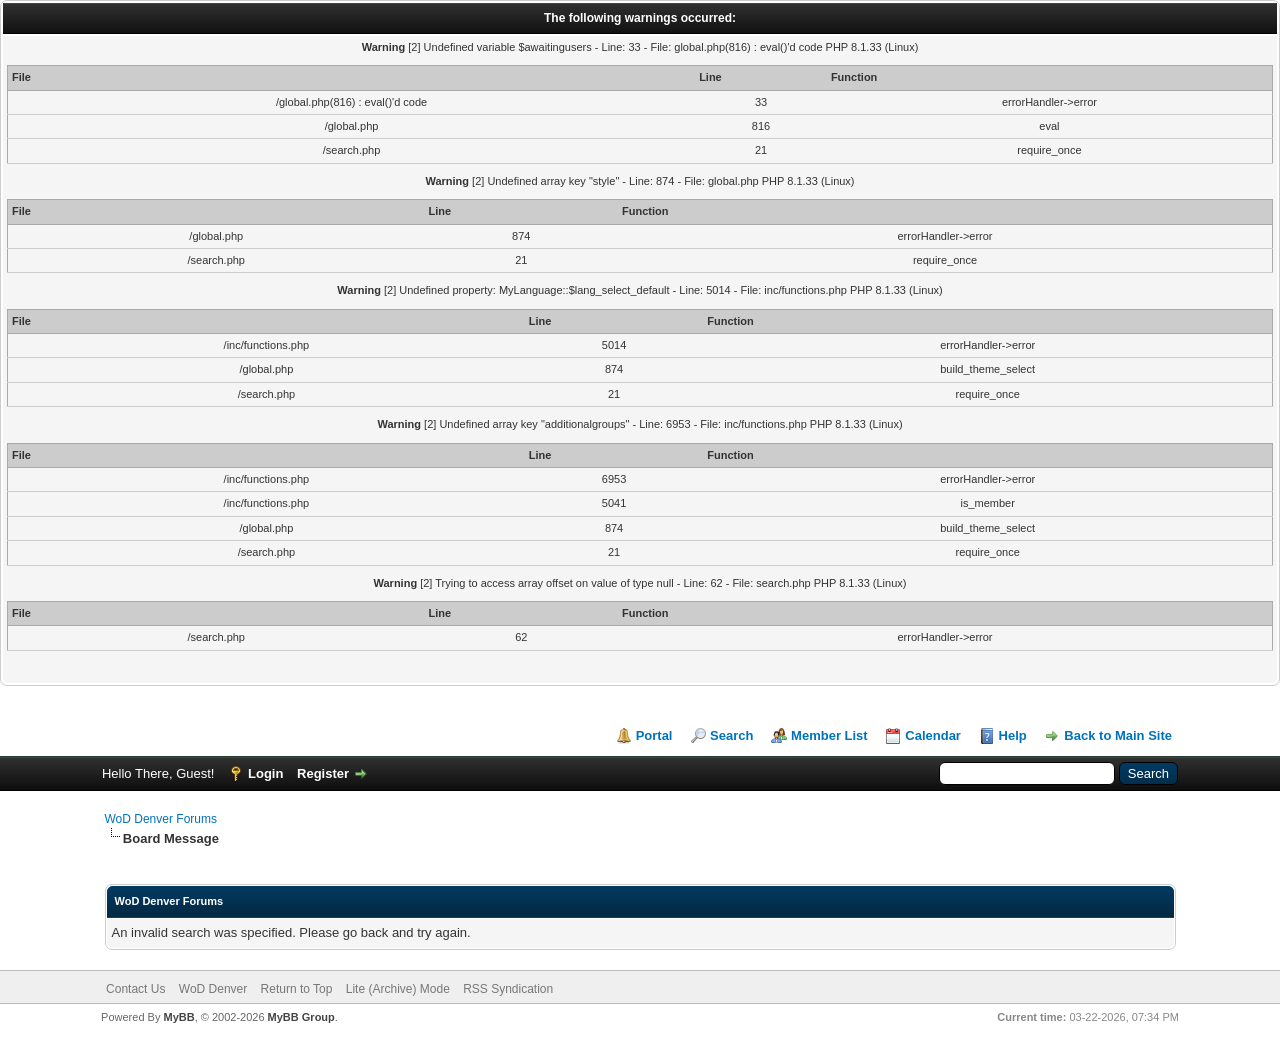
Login (265, 773)
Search (731, 735)
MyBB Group (301, 1017)
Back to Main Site (1118, 735)
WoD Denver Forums (161, 819)
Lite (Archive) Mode (398, 989)
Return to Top (297, 989)
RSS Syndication (508, 989)
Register (323, 773)
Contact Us (135, 989)
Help (1013, 735)
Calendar (933, 735)
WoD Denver (213, 989)
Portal (654, 735)
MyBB (178, 1017)
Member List (829, 735)
